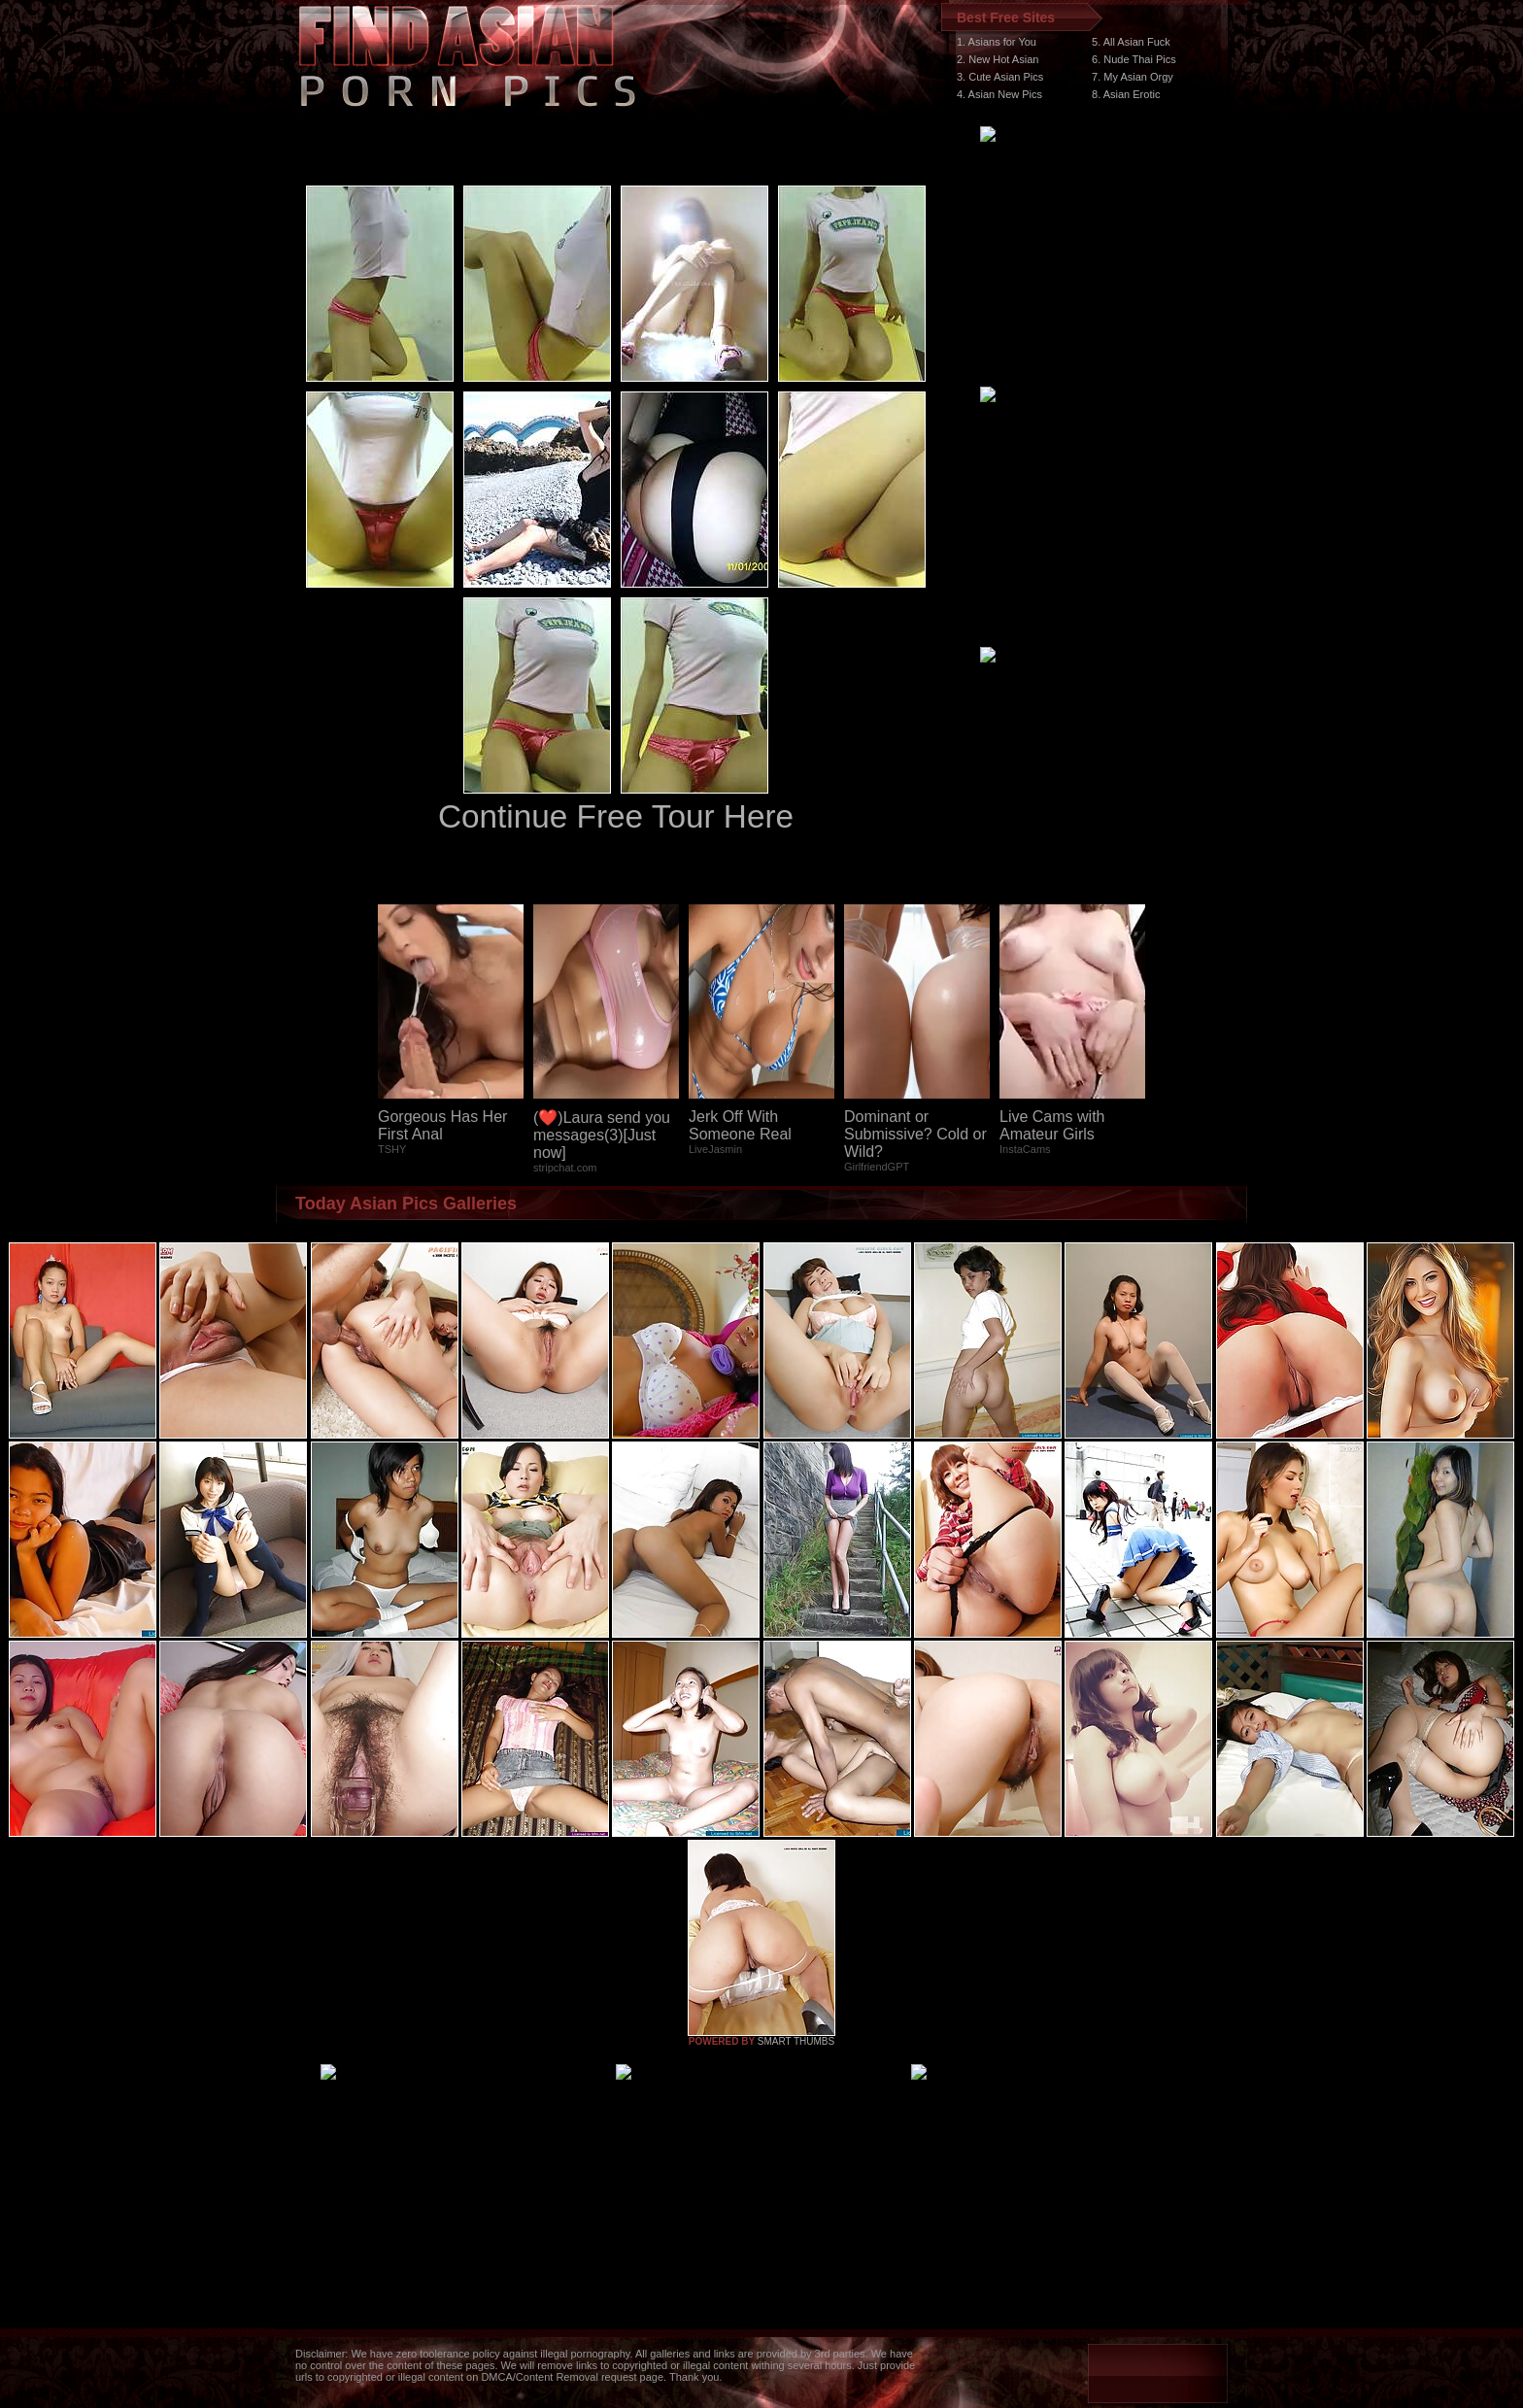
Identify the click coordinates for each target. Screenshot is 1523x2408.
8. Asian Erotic (1126, 94)
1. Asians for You (996, 42)
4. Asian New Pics (999, 94)
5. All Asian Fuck (1131, 42)
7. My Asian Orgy (1132, 77)
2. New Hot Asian (997, 59)
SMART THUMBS (796, 2041)
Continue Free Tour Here (616, 816)
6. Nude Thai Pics (1134, 59)
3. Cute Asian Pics (1000, 77)
